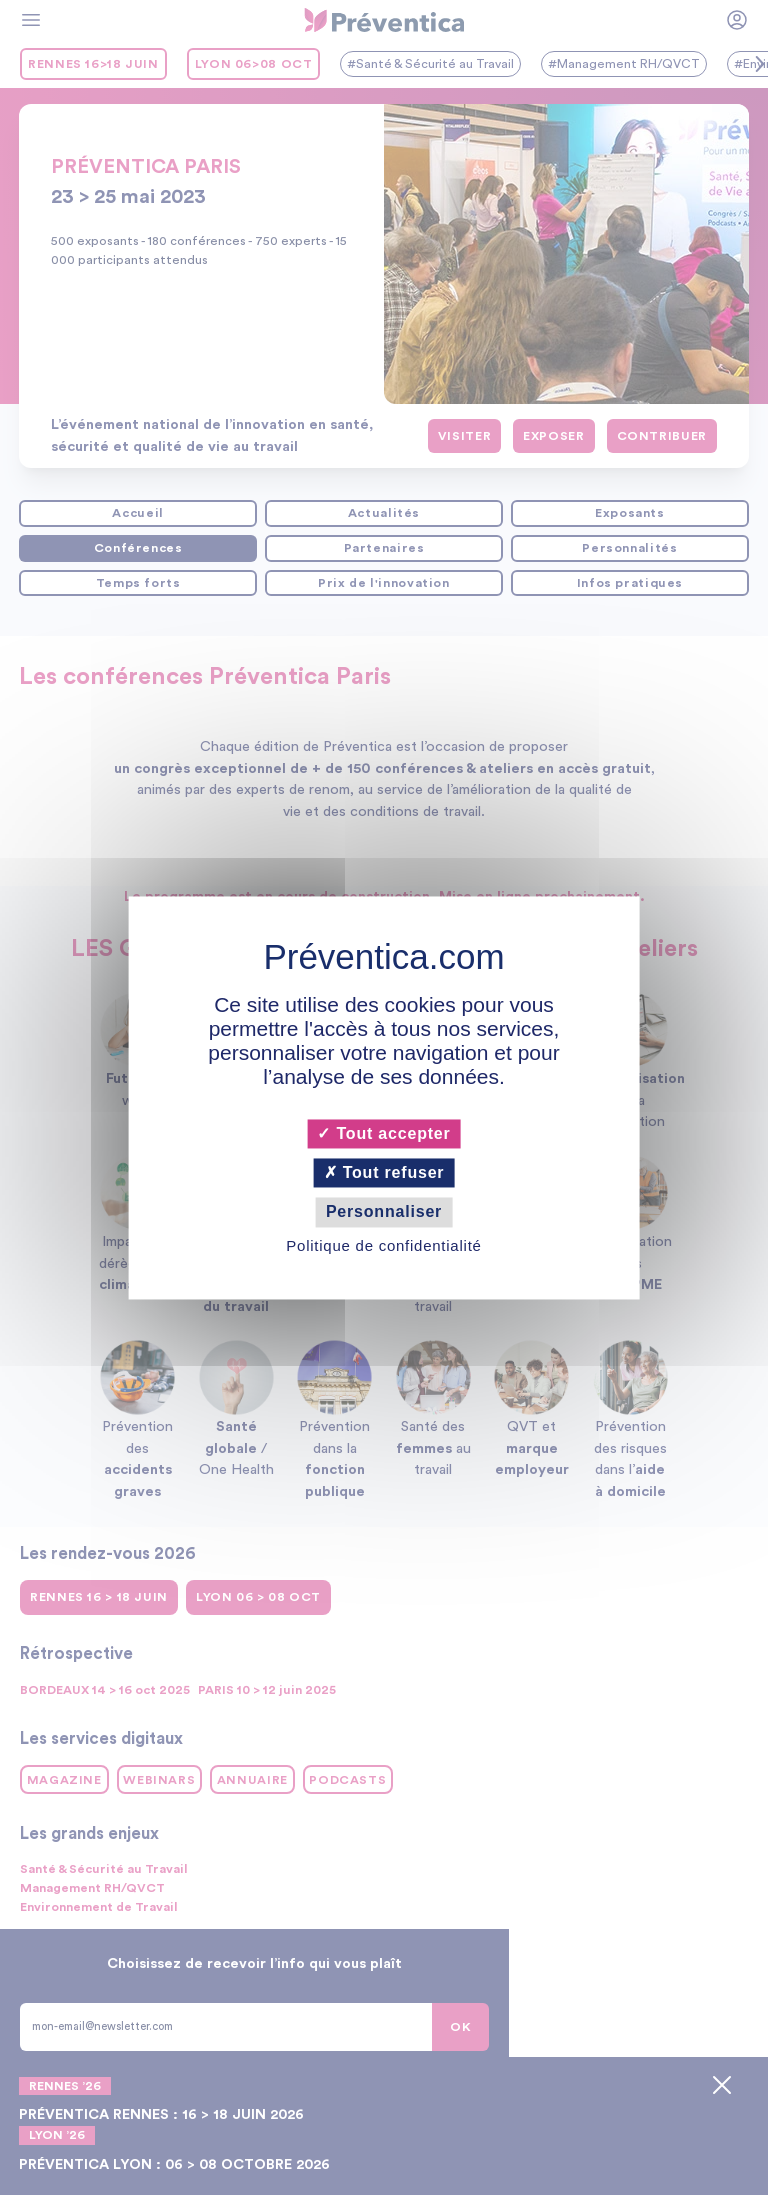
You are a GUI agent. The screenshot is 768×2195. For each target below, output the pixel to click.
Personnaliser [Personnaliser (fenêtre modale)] (384, 1212)
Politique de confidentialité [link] (383, 1245)
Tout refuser (384, 1173)
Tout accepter (383, 1133)
